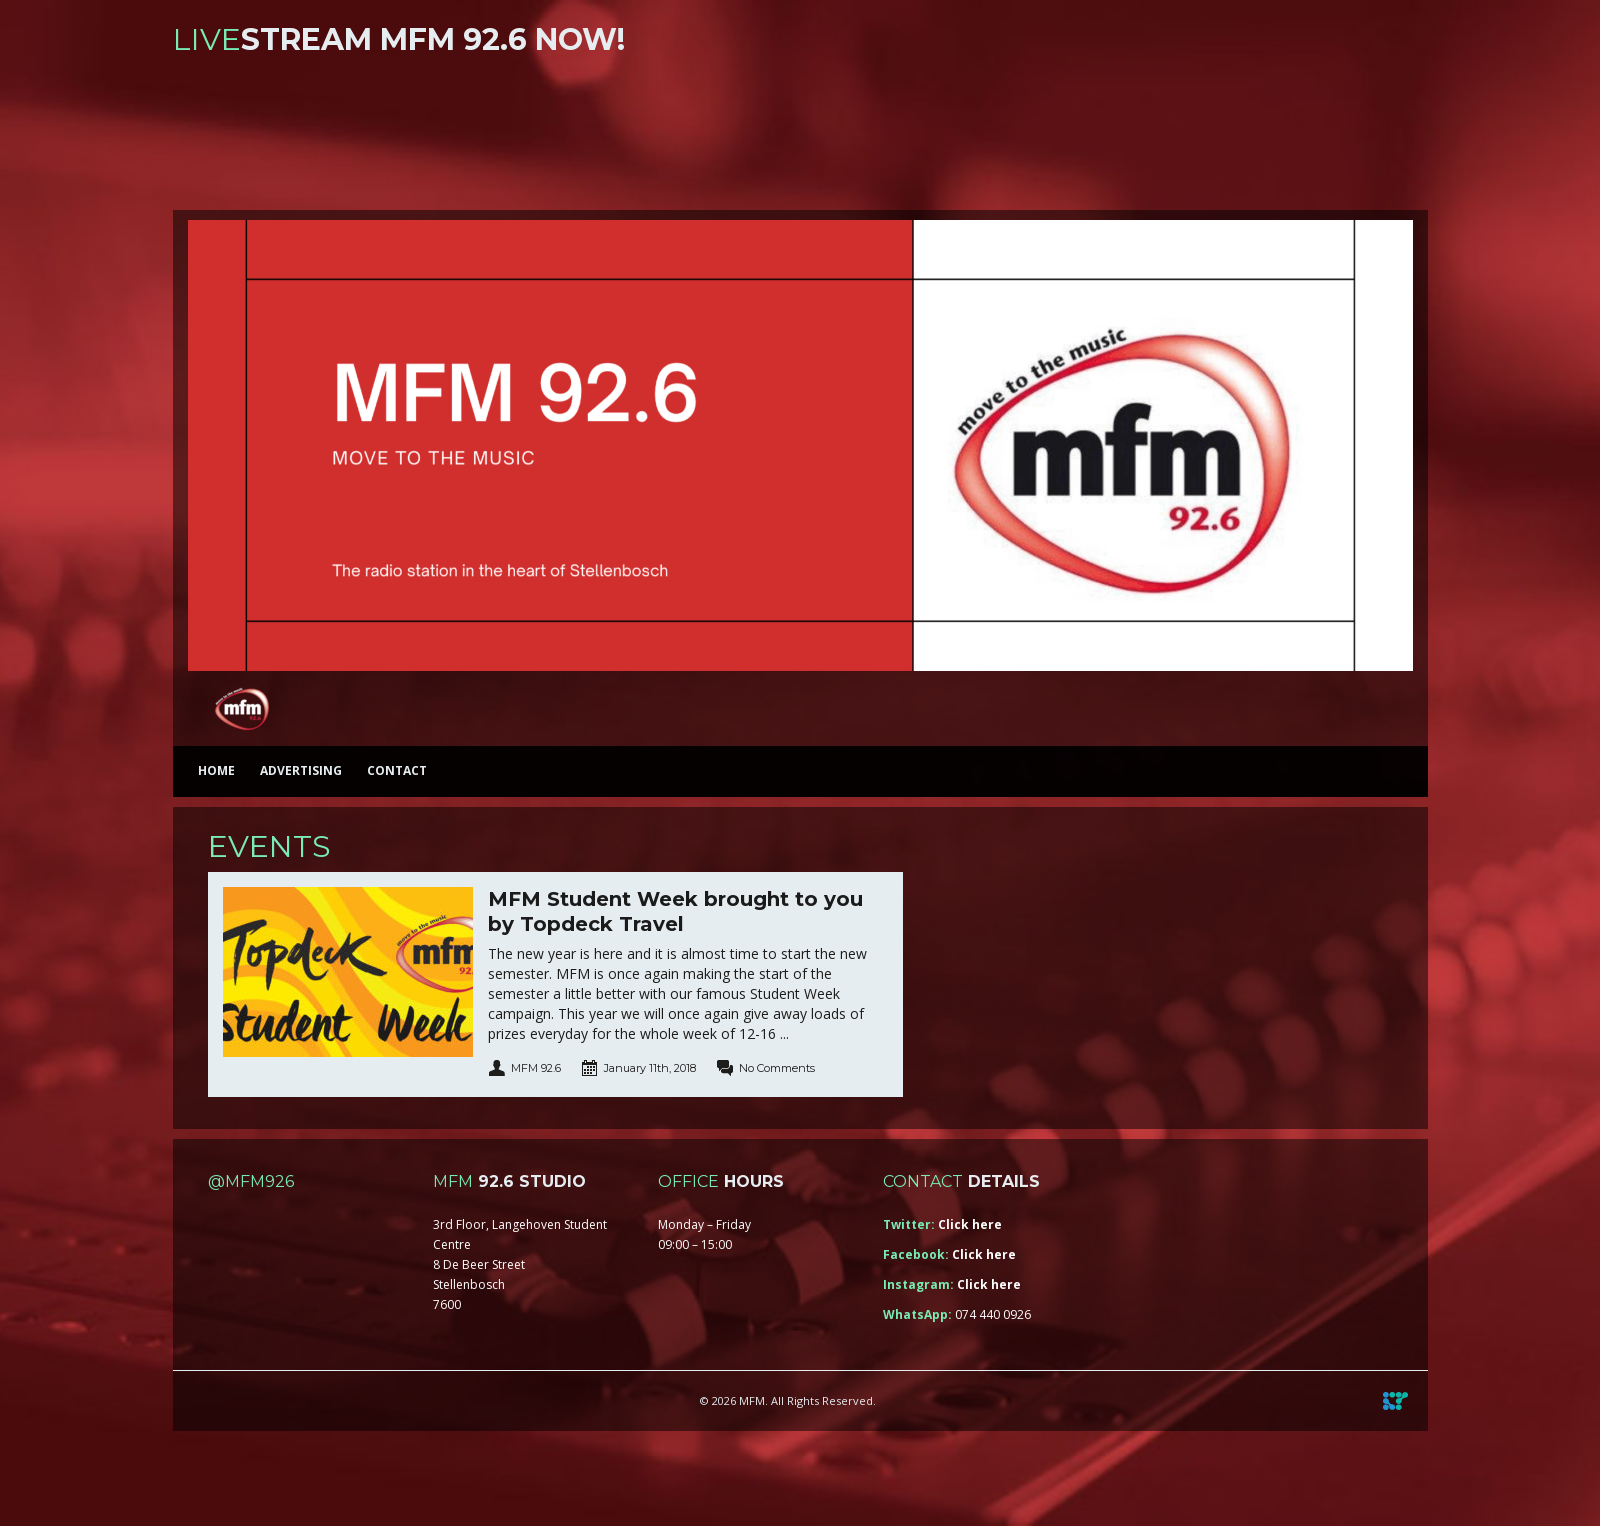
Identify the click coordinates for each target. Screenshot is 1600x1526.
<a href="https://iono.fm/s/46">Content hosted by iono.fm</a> (800, 137)
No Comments (777, 1068)
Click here (970, 1224)
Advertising (301, 770)
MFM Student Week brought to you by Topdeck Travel (675, 911)
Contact (397, 770)
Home (216, 770)
